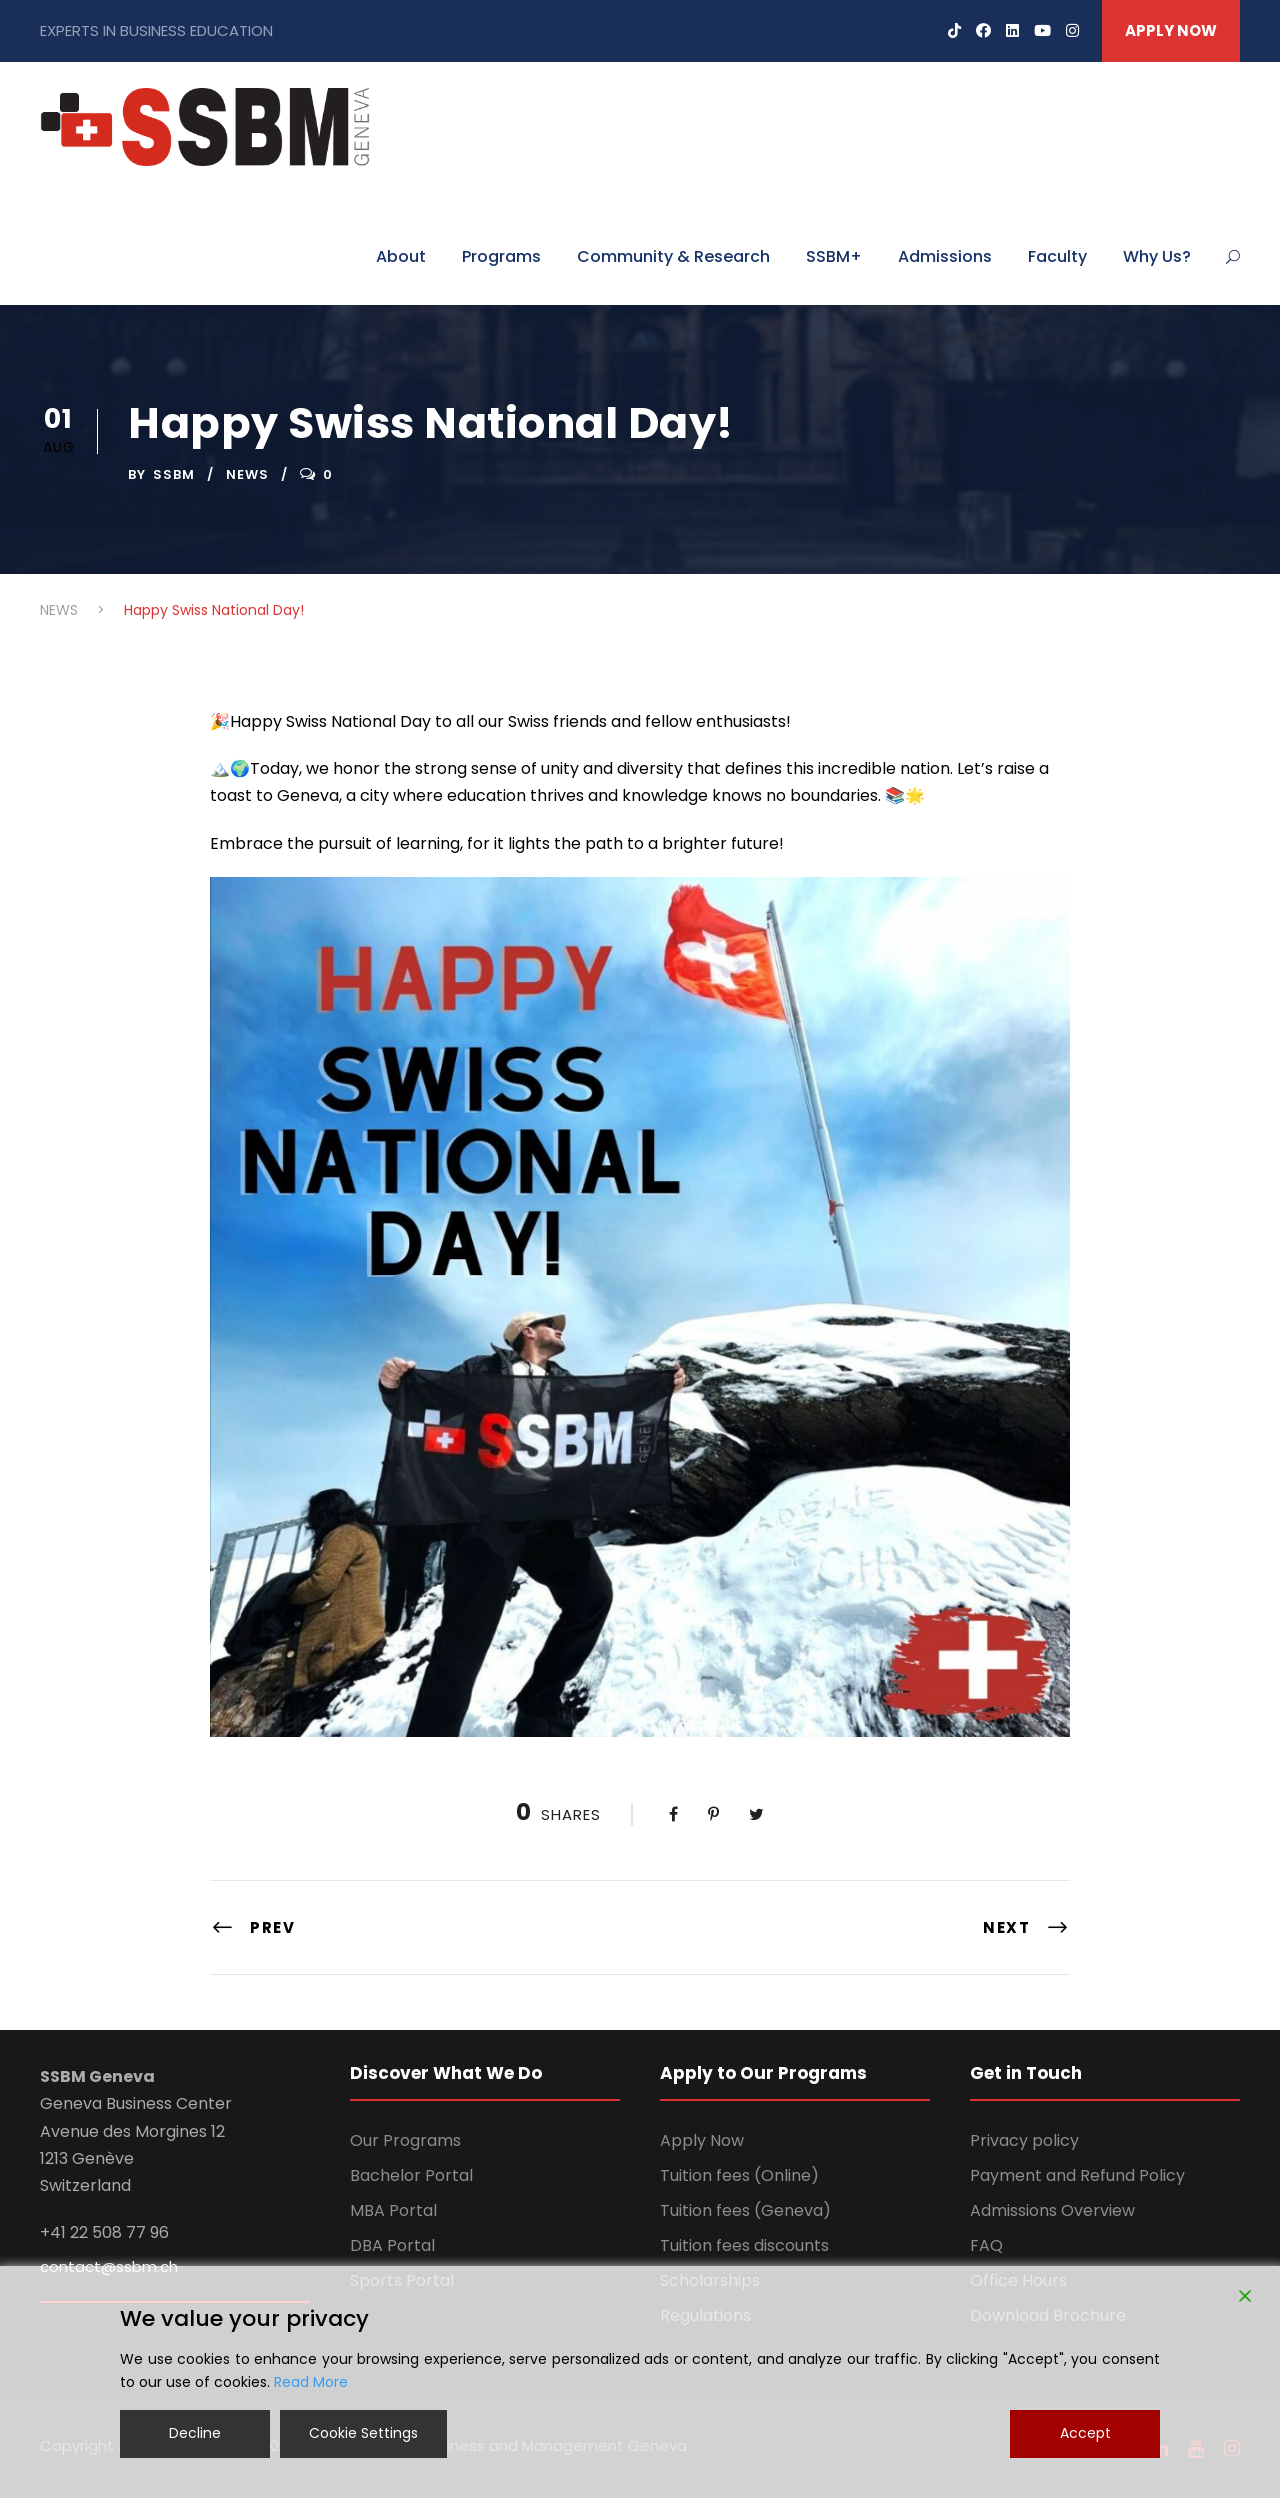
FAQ (986, 2245)
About (401, 256)
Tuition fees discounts (744, 2245)
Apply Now (702, 2140)
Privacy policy (1024, 2140)
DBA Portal (392, 2245)
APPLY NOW (1171, 30)
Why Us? (1157, 256)
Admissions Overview (1052, 2210)
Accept (1085, 2433)
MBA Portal (393, 2210)
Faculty (1057, 256)
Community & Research (673, 256)
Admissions (945, 256)
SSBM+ (834, 256)
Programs (501, 256)
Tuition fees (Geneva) (745, 2210)
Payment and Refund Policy (1077, 2175)
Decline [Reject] (195, 2433)
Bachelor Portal (411, 2175)
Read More (311, 2382)
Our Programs (405, 2140)
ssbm (174, 474)
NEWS (247, 474)
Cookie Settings (363, 2433)
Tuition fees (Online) (739, 2175)
